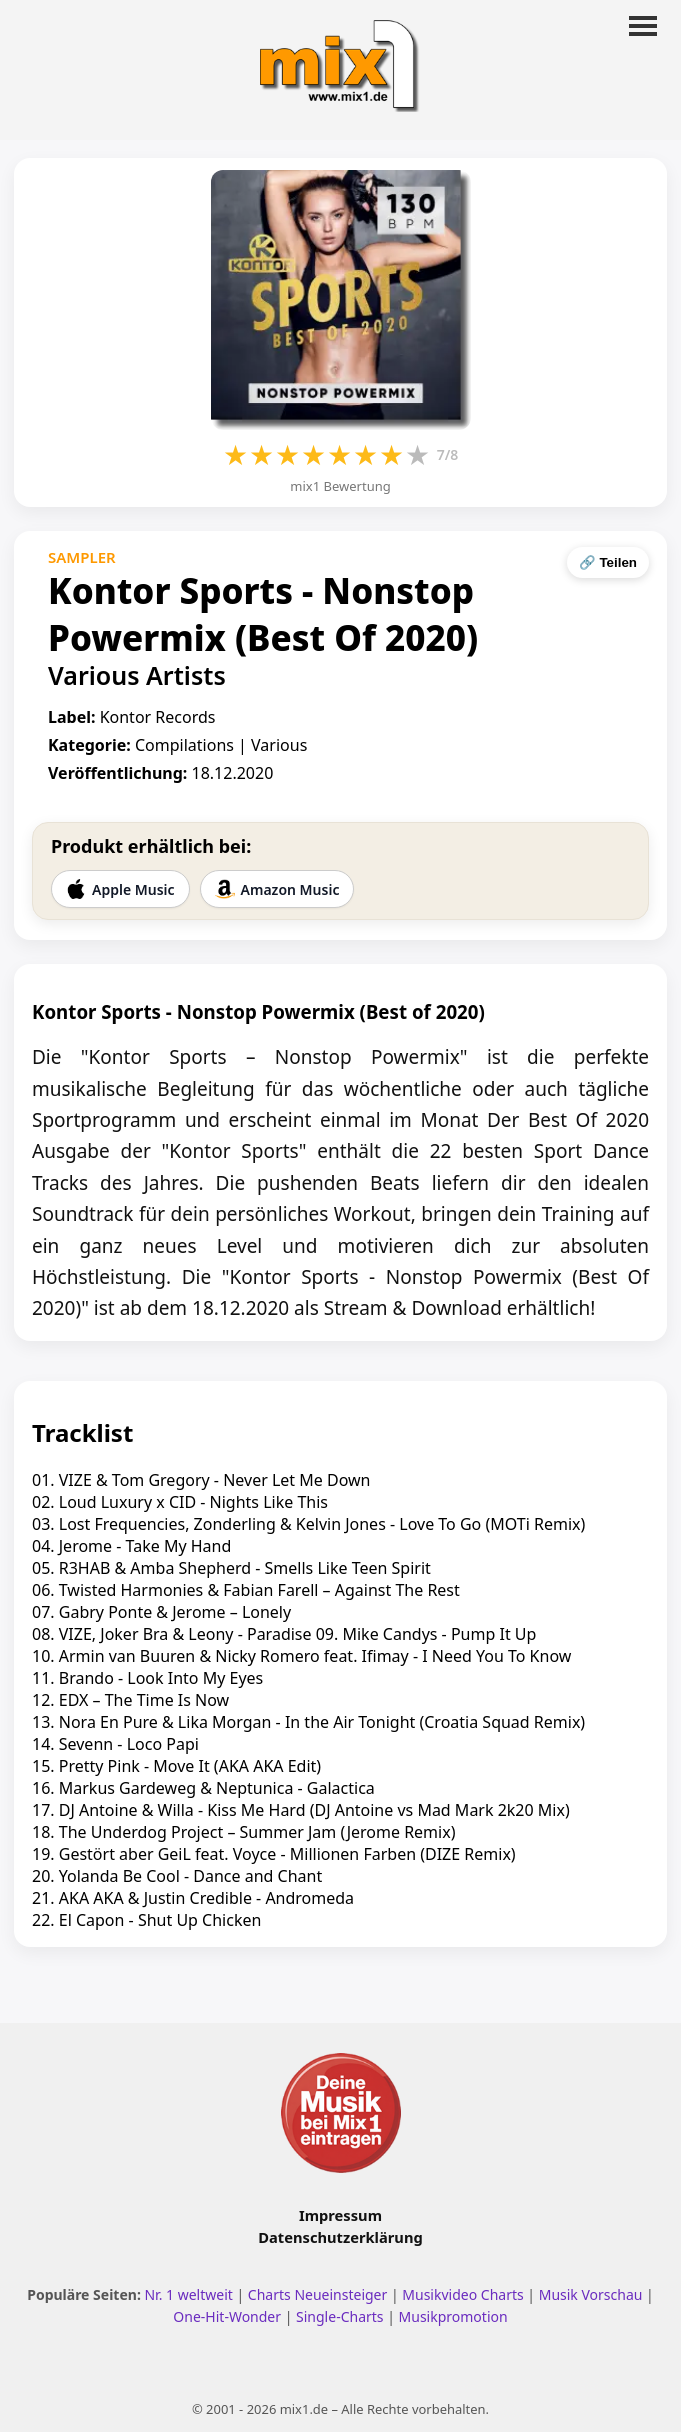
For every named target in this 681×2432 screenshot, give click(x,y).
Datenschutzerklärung (340, 2237)
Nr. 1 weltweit (188, 2294)
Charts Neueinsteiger (317, 2294)
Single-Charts (339, 2316)
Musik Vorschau (591, 2294)
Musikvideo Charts (462, 2294)
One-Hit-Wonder (227, 2316)
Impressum (340, 2215)
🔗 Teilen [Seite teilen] (608, 562)
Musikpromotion (453, 2316)
